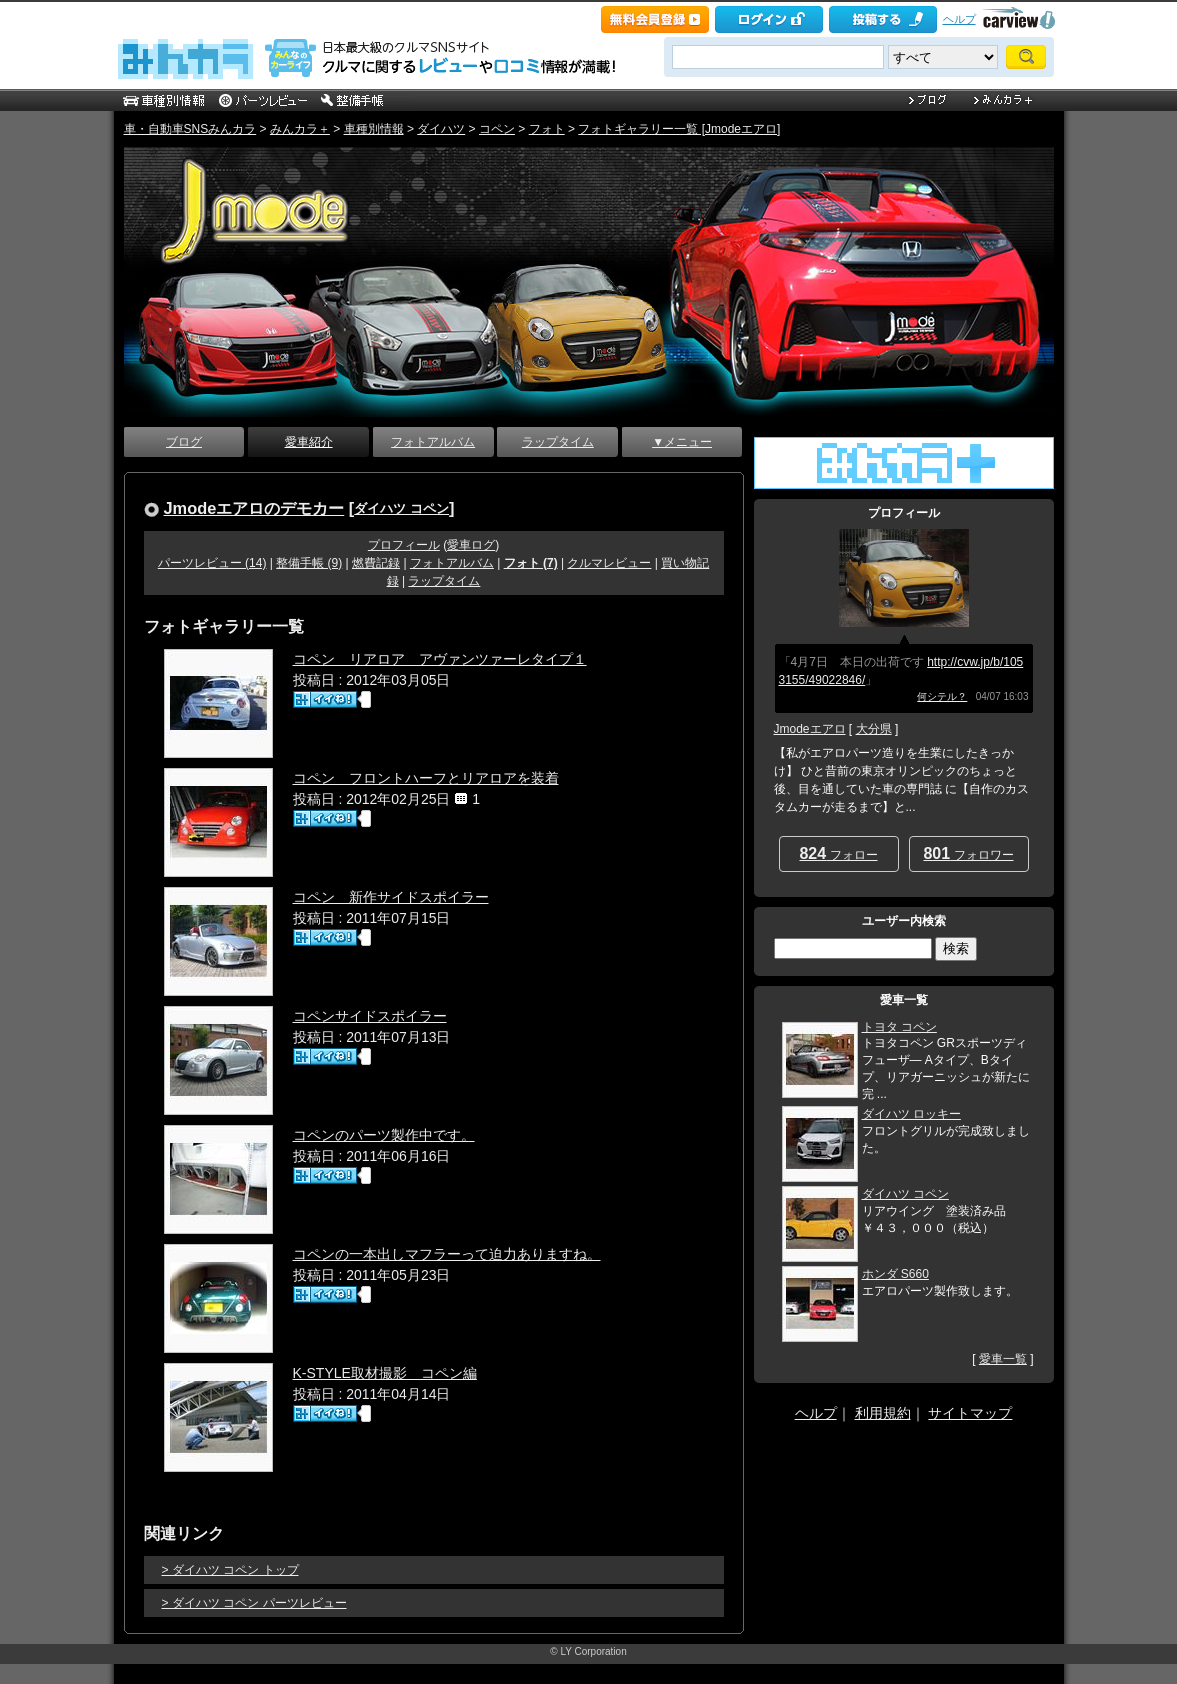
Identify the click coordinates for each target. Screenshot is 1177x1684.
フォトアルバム (433, 442)
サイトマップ (970, 1413)
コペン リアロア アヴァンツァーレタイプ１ (440, 659)
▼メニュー (682, 442)
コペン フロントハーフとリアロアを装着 (426, 778)
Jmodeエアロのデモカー (254, 508)
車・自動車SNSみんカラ (190, 129)
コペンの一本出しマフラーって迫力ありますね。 (447, 1254)
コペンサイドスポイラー (370, 1016)
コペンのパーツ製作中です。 (384, 1135)
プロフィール (404, 545)
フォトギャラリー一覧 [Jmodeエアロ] (679, 129)
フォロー (838, 853)
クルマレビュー (609, 563)
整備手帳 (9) (309, 563)
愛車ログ (471, 545)
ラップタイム (558, 442)
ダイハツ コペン (401, 508)
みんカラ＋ (300, 129)
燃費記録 (376, 563)
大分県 (874, 729)
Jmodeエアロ (810, 729)
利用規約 (883, 1413)
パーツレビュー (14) (212, 563)
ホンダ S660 (895, 1274)
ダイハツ (441, 129)
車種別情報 (374, 129)
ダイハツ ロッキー (911, 1114)
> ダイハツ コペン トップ (230, 1570)
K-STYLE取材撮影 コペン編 (385, 1373)
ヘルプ (959, 19)
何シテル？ (942, 696)
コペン (497, 129)
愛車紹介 (309, 442)
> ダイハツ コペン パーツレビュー (254, 1603)
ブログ (184, 442)
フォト (547, 129)
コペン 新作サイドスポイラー (391, 897)
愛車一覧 (1003, 1359)
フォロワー (968, 853)
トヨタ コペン (899, 1027)
